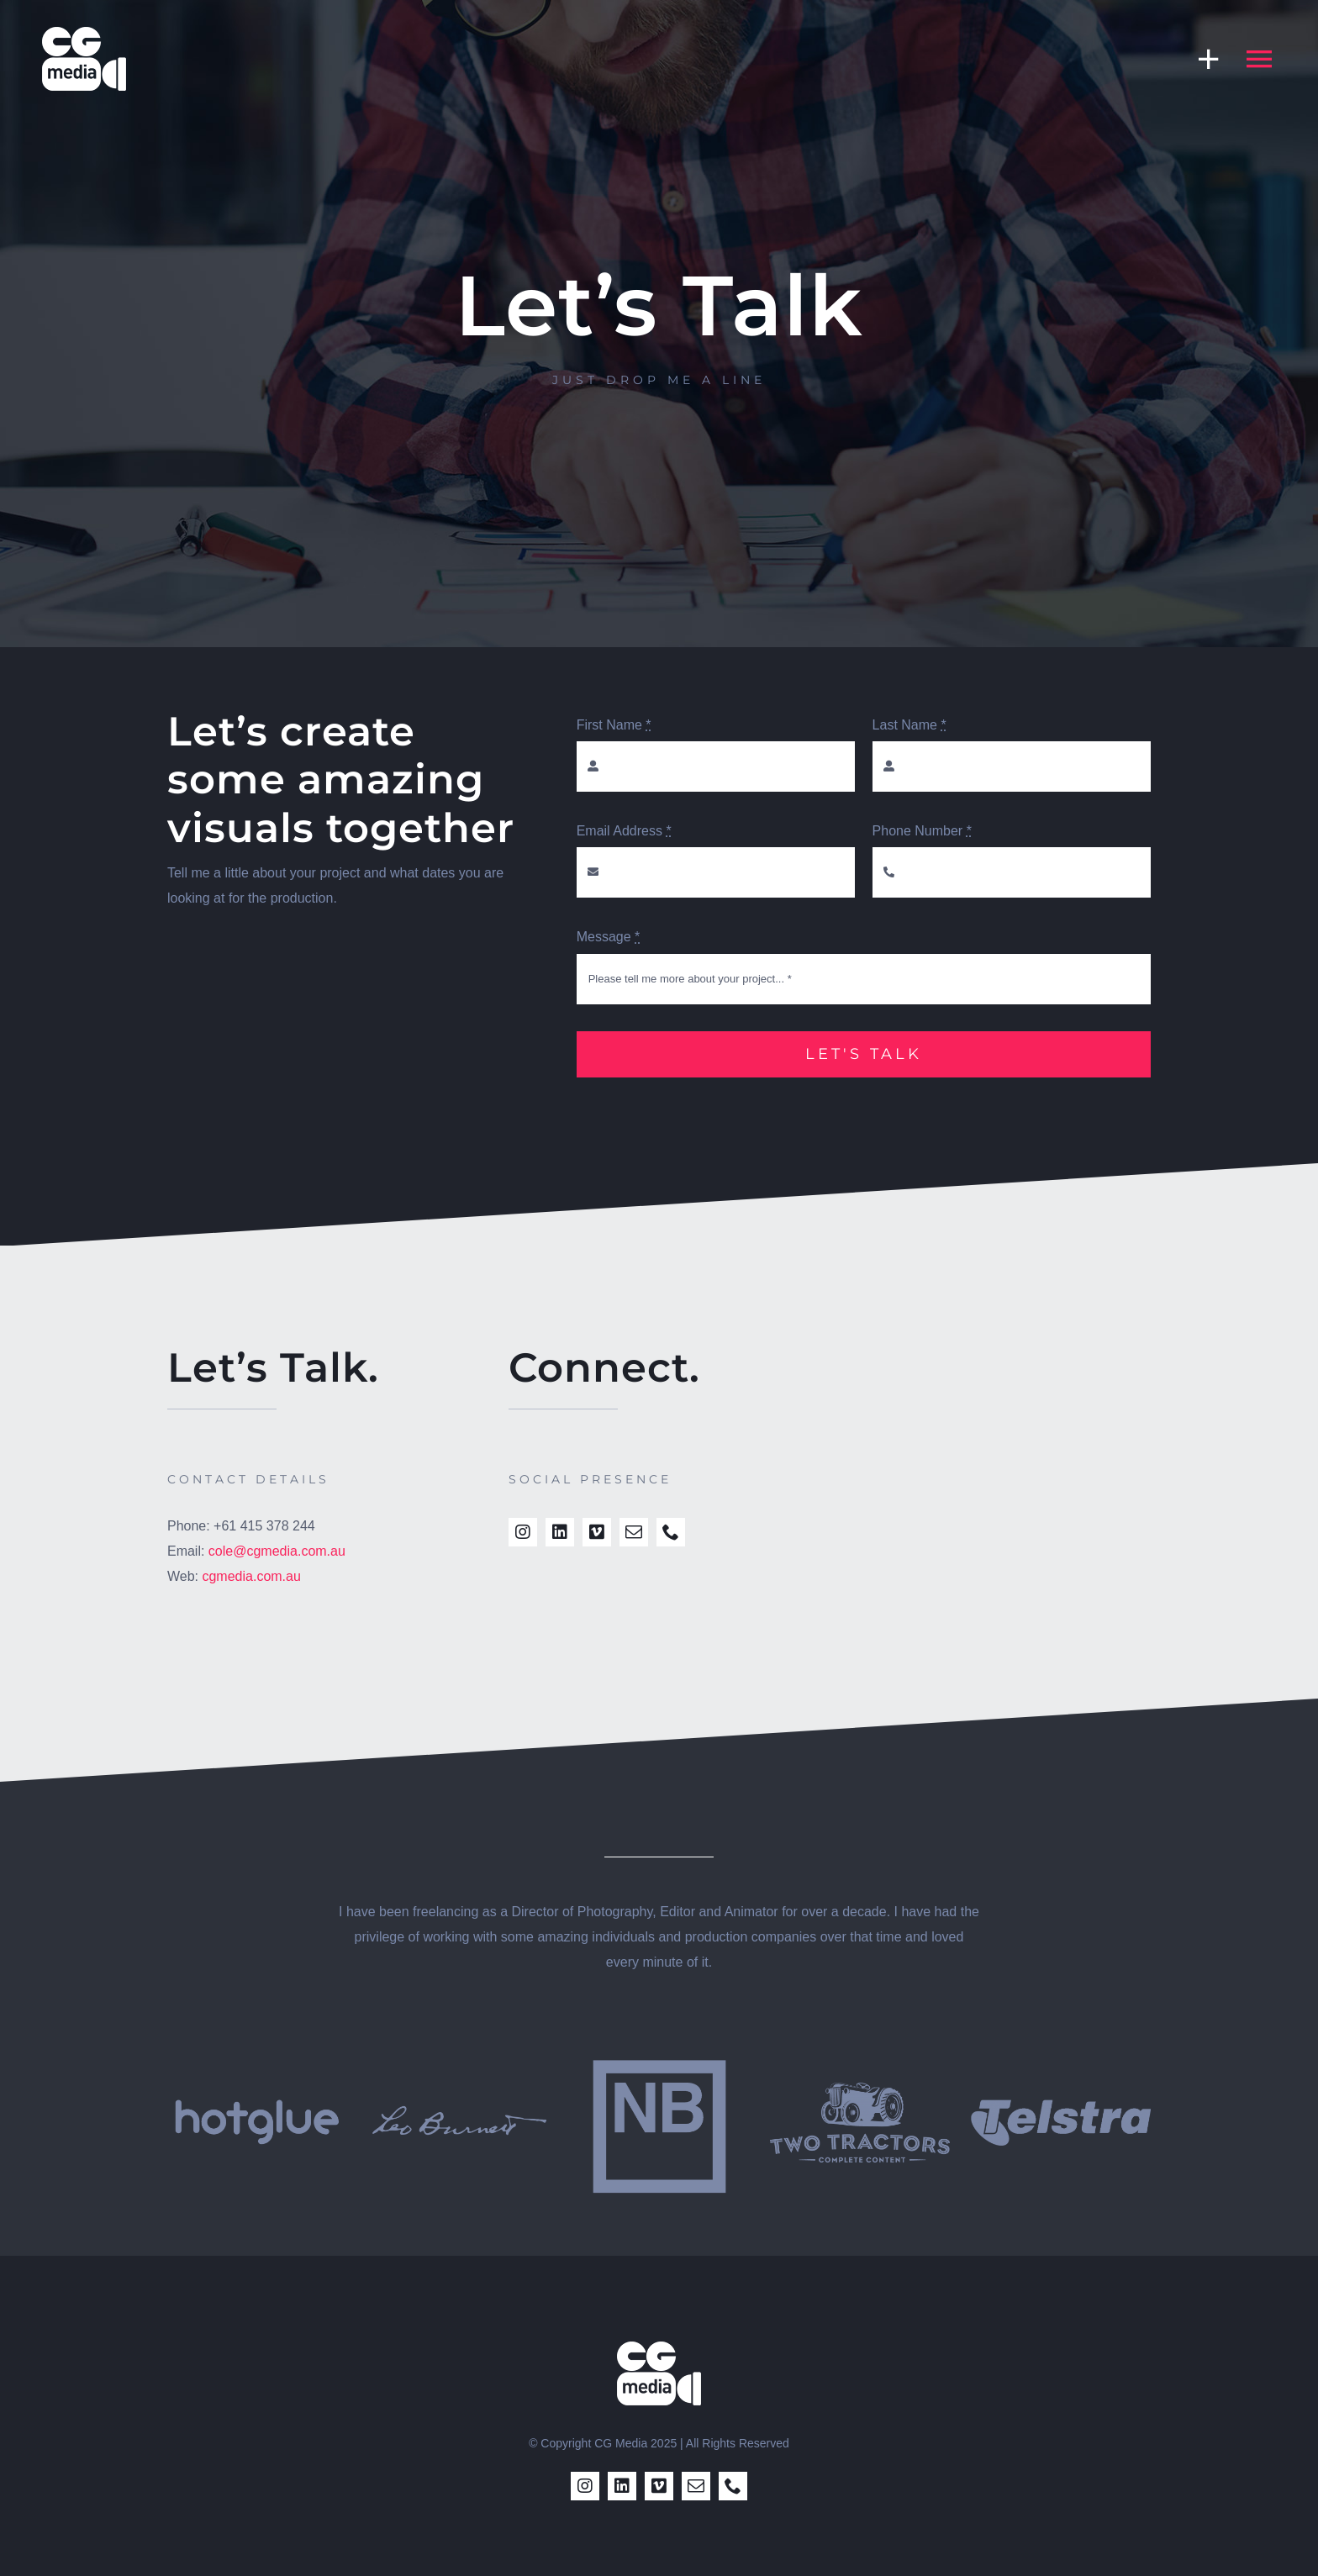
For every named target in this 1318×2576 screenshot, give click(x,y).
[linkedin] (560, 1532)
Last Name (909, 725)
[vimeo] (597, 1532)
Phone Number (922, 831)
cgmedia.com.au (251, 1576)
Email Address (624, 831)
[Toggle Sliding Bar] (1200, 58)
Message (609, 937)
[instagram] (523, 1532)
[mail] (633, 1532)
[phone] (670, 1532)
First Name (614, 725)
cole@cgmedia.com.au (276, 1551)
